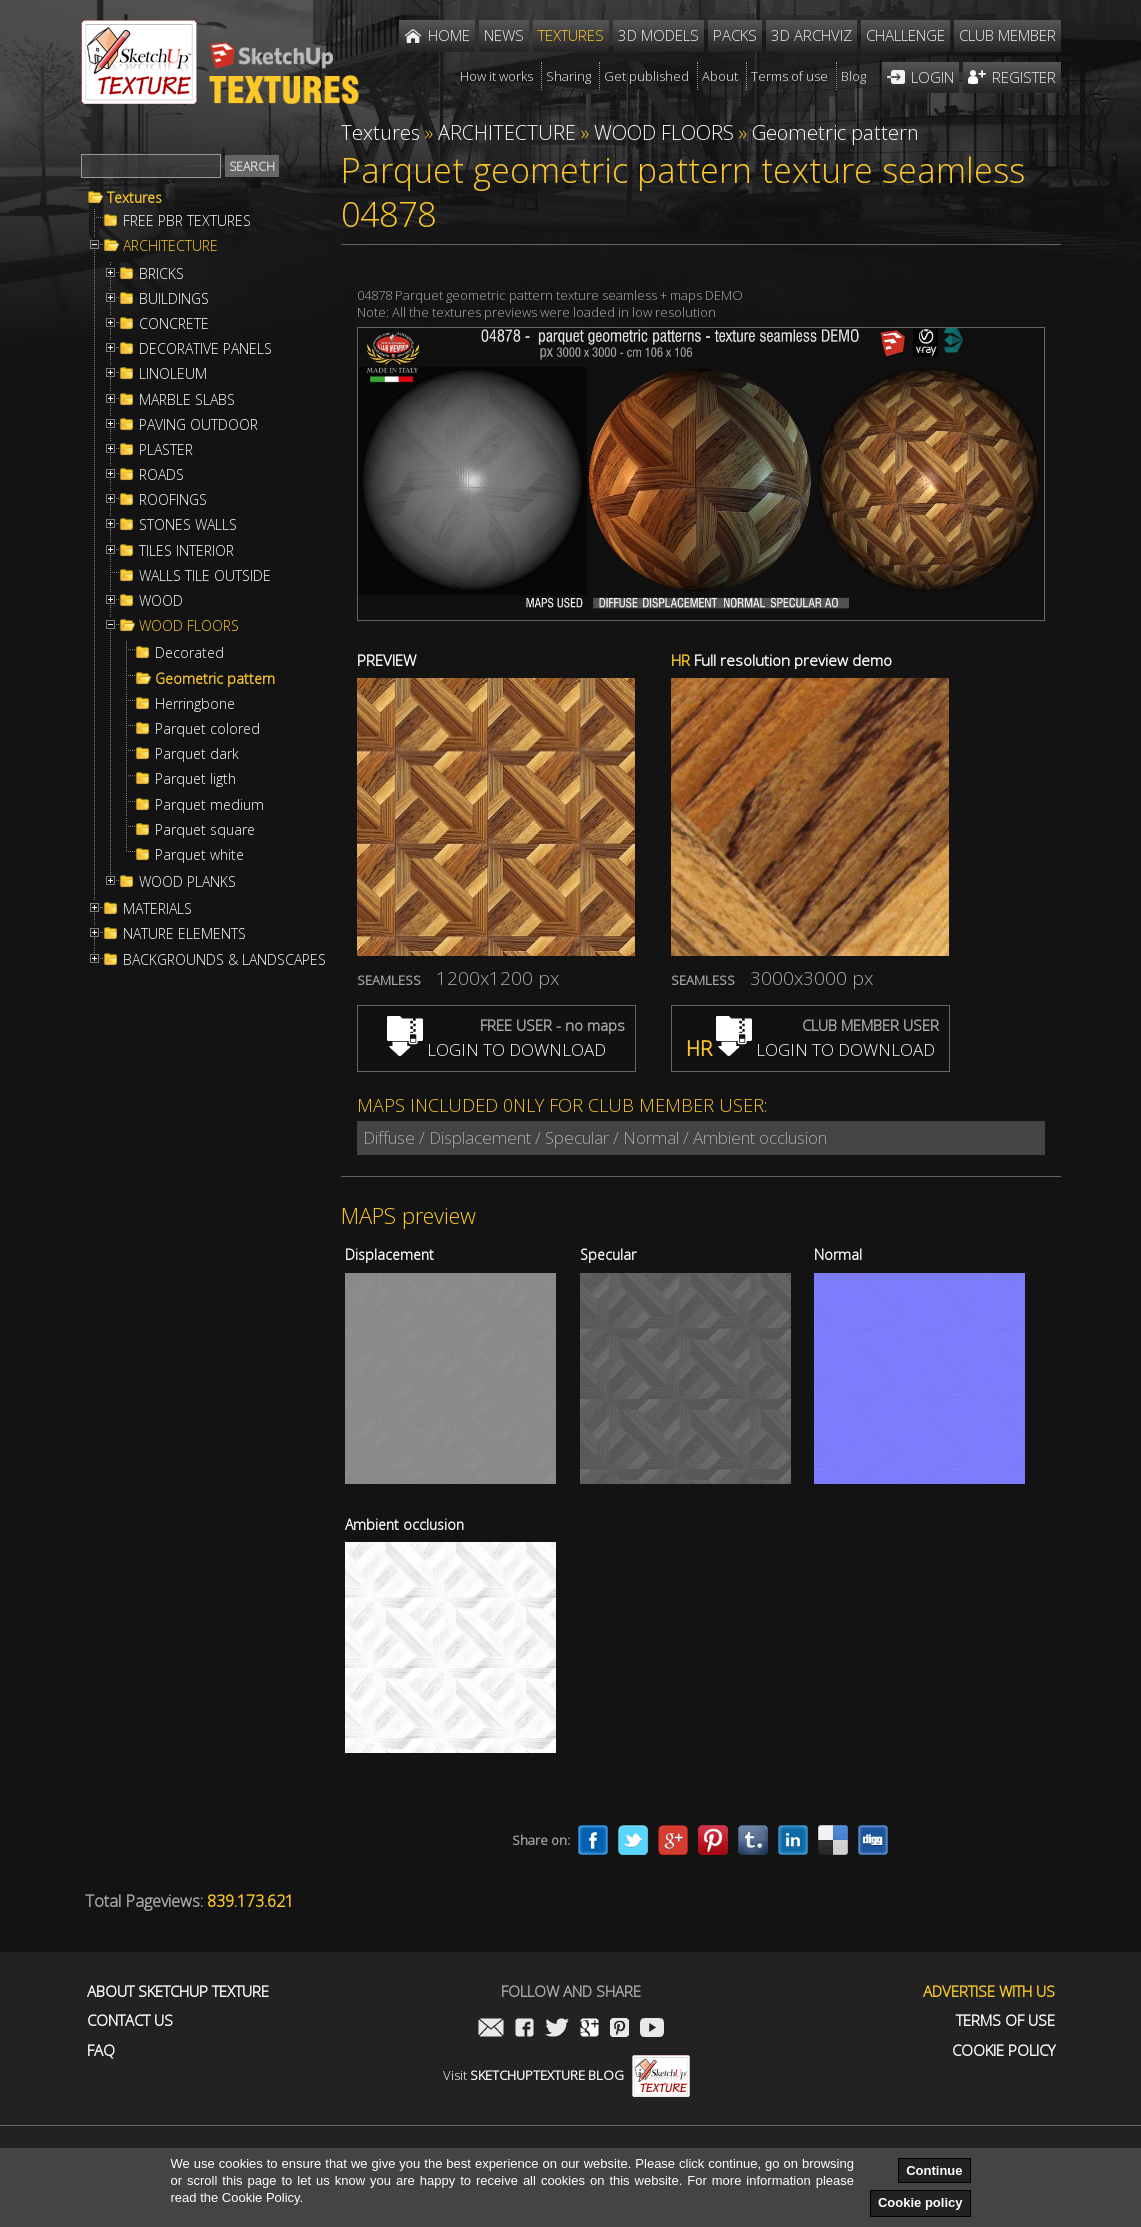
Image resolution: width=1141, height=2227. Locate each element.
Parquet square (205, 830)
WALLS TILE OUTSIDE (205, 576)
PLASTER (166, 450)
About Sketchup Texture (178, 1991)
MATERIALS (157, 909)
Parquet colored (207, 729)
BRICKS (161, 274)
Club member (1007, 35)
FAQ (101, 2050)
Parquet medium (209, 805)
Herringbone (195, 704)
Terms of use (1005, 2020)
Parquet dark (197, 754)
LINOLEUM (173, 374)
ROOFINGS (173, 500)
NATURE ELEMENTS (184, 934)
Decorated (189, 653)
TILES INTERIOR (186, 551)
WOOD (161, 601)
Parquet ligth (195, 779)
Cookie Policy (1003, 2050)
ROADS (161, 475)
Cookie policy (920, 2202)
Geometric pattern (215, 679)
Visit (566, 2075)
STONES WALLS (188, 525)
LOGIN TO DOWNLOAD (496, 1049)
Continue (934, 2170)
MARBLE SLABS (187, 400)
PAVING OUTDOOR (198, 425)
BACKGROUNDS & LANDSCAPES (224, 960)
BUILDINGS (174, 299)
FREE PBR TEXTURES (187, 221)
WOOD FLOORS (189, 626)
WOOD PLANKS (187, 882)
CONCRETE (174, 324)
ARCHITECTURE (170, 246)
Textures (134, 198)
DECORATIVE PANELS (205, 349)
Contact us (130, 2020)
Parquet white (199, 855)
